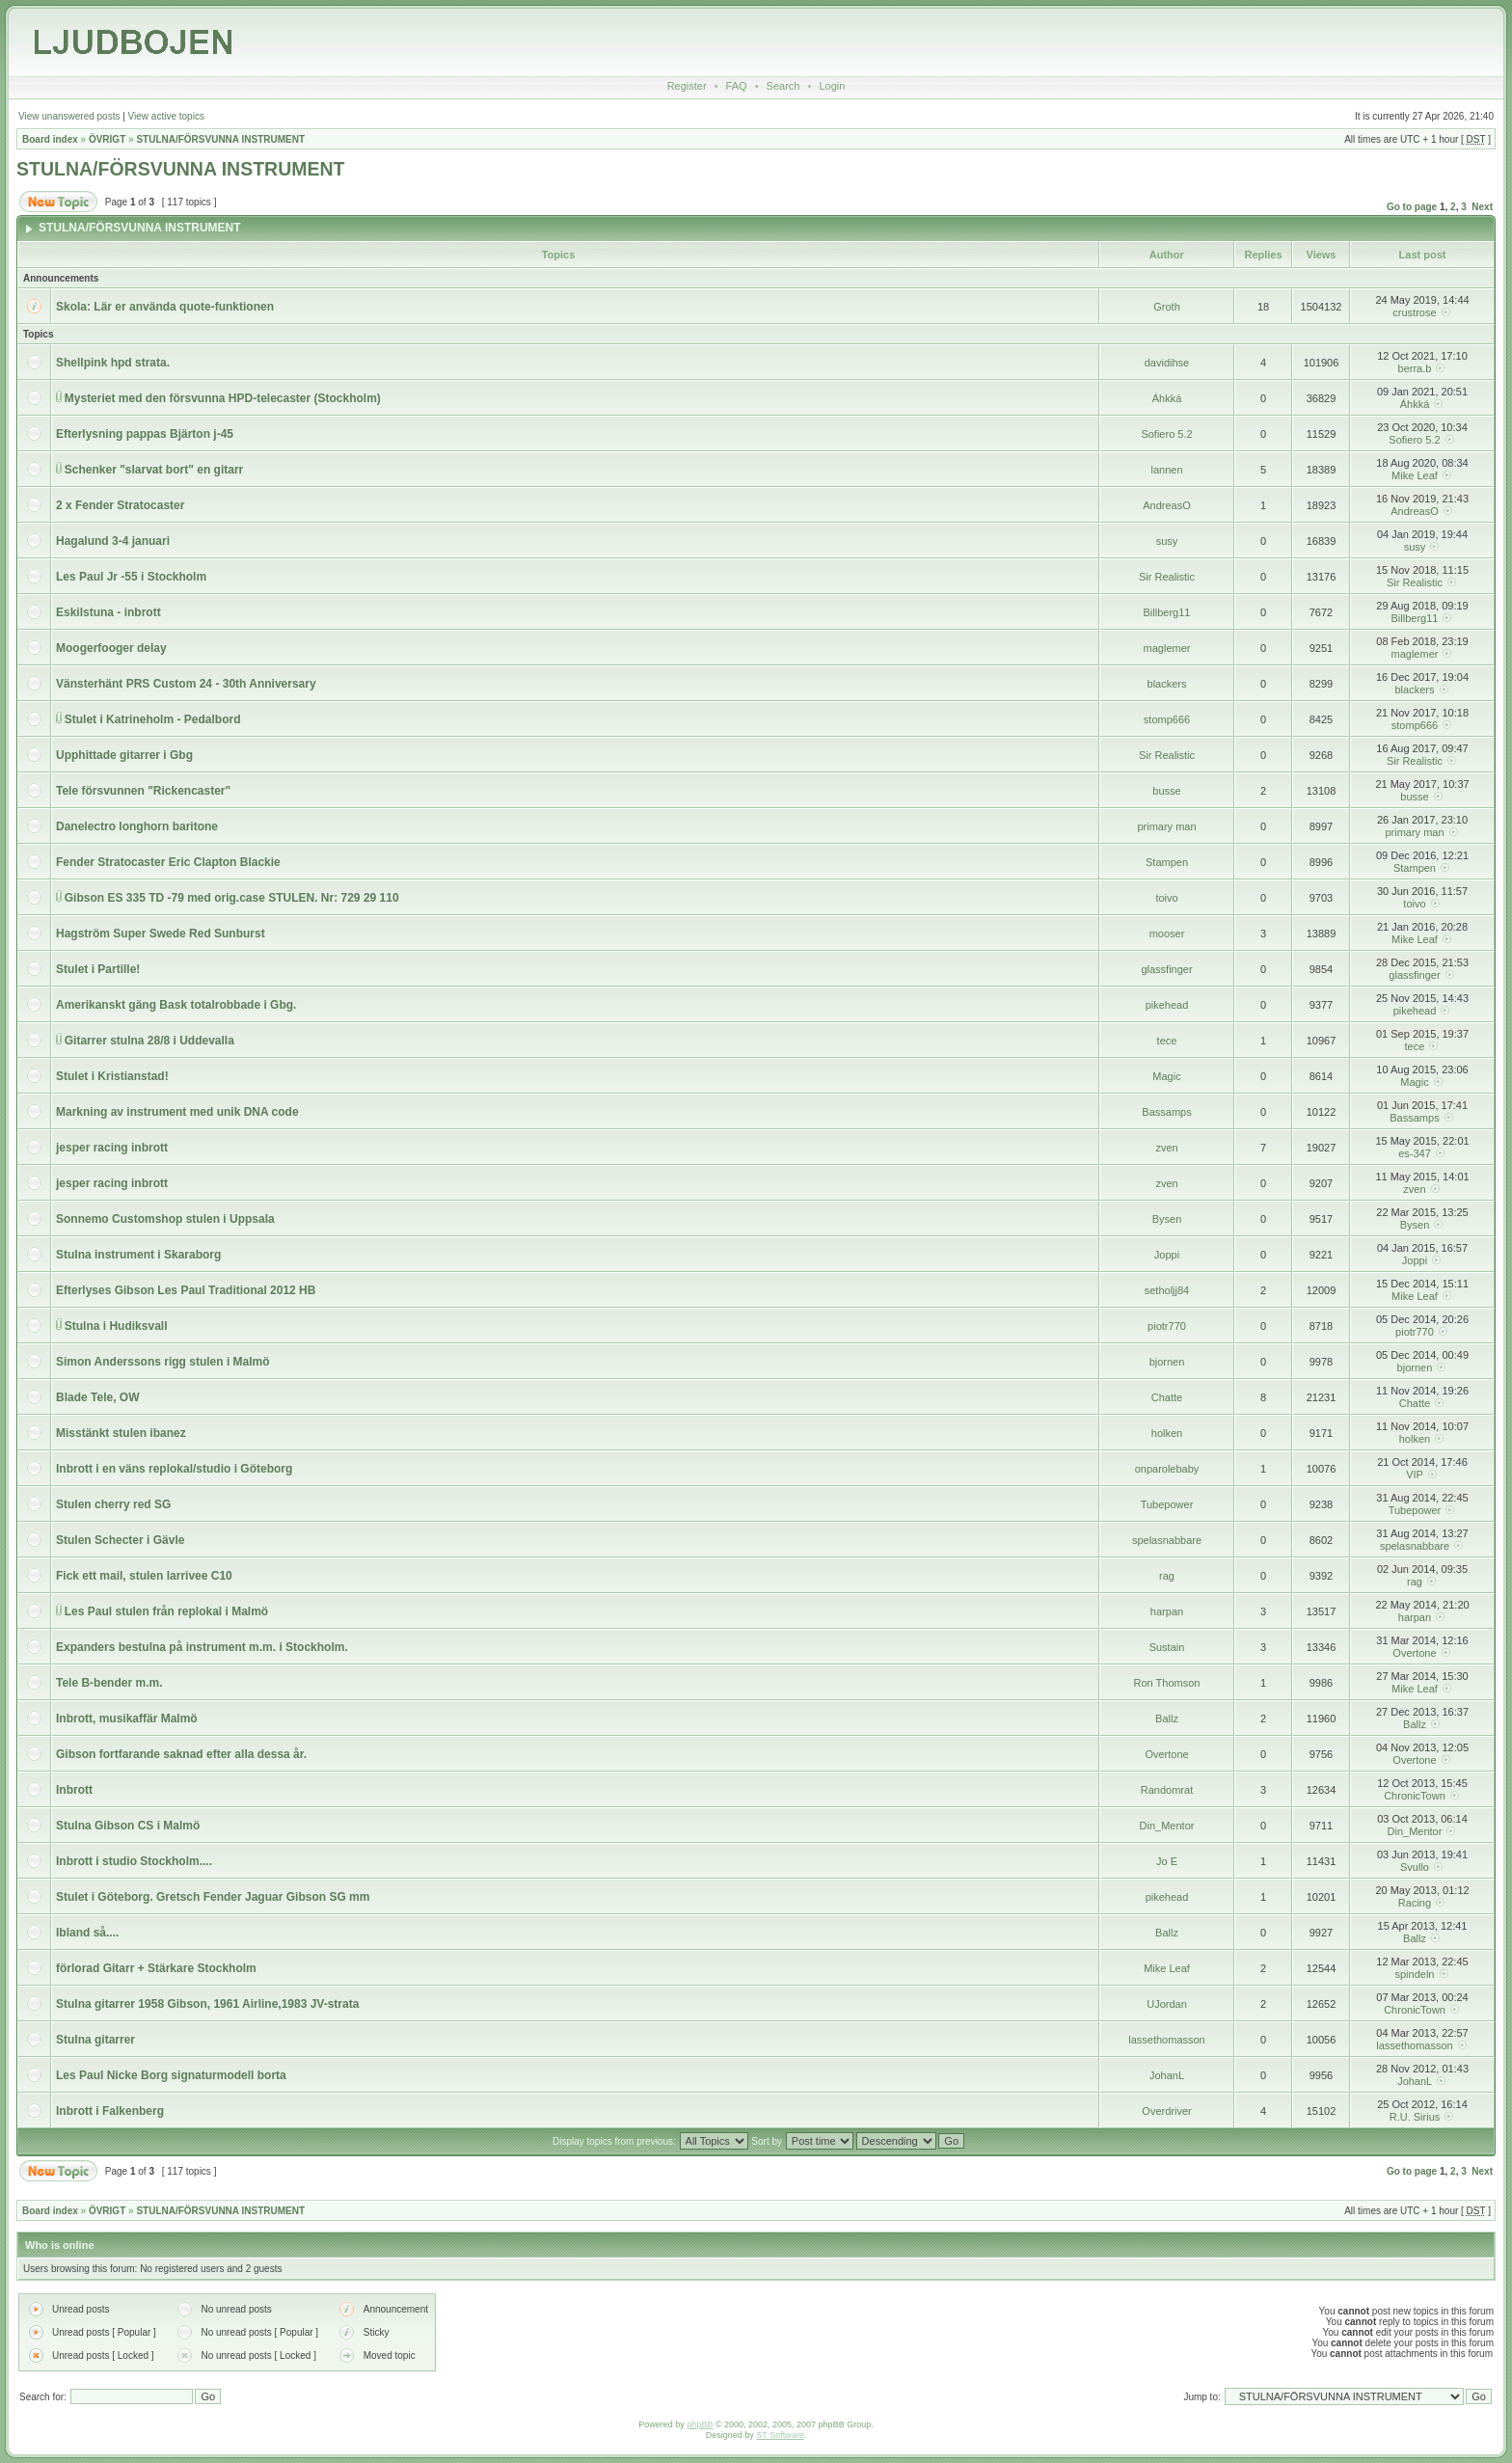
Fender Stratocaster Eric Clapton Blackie (168, 862)
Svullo (1414, 1867)
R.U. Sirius (1415, 2117)
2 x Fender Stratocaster (120, 505)
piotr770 (1167, 1326)
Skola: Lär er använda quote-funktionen (165, 306)
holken (1166, 1433)
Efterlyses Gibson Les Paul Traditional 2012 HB (185, 1290)
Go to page (1412, 207)
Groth (1166, 306)
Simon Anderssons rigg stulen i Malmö (163, 1361)
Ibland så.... (87, 1932)
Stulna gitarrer (95, 2039)
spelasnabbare (1167, 1540)
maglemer (1167, 648)
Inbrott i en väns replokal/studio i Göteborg (174, 1468)
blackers (1167, 684)
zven (1166, 1147)
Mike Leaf (1414, 475)
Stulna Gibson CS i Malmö (128, 1825)
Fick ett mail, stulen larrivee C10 (144, 1576)
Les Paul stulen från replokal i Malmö (166, 1611)
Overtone (1414, 1653)
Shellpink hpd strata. (113, 362)
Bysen (1167, 1219)
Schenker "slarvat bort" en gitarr (154, 469)
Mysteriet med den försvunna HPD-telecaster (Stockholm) (223, 398)
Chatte (1166, 1397)
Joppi (1166, 1254)
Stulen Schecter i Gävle (120, 1540)
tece (1167, 1040)
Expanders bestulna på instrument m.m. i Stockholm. (202, 1647)
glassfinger (1166, 969)
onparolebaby (1167, 1469)
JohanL (1166, 2075)
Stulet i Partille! (98, 969)
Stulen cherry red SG (113, 1504)
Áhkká (1167, 398)
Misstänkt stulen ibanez (121, 1433)
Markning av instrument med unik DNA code (177, 1112)
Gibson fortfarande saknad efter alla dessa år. (181, 1754)
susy (1167, 541)
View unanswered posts (69, 116)
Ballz (1166, 1718)
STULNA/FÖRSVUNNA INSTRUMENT (220, 139)
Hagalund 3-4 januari (113, 541)
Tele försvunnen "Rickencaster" (143, 791)
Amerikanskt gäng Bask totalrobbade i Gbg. (176, 1005)
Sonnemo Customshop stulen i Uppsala (165, 1219)
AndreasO (1167, 505)
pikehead (1167, 1005)
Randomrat (1167, 1790)
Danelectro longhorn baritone (137, 826)
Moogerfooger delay (111, 648)
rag (1166, 1576)
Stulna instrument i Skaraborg (138, 1254)
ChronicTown (1414, 1795)
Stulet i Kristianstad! (112, 1076)
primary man (1166, 826)
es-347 (1414, 1153)
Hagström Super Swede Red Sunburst (160, 933)
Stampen (1167, 862)
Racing (1414, 1902)
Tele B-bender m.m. (109, 1683)
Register (687, 86)
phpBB (700, 2424)
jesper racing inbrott (112, 1147)
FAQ (736, 86)
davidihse (1167, 362)
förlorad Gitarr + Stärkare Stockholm (156, 1968)
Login (832, 86)
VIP (1414, 1474)
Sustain (1167, 1647)
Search (783, 86)
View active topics (166, 116)
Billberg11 (1167, 612)
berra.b (1415, 368)
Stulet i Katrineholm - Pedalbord (153, 719)
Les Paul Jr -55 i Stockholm (131, 576)
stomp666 (1167, 719)
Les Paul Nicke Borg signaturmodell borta (171, 2075)
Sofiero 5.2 (1166, 434)
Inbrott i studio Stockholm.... (134, 1861)
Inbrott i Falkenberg (110, 2111)
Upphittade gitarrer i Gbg (124, 755)
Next (1482, 207)
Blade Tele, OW (97, 1397)
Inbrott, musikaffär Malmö (127, 1718)
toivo (1166, 898)
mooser (1167, 933)
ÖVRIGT (107, 139)
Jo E (1166, 1861)
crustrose (1414, 312)
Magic (1166, 1076)
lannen (1166, 469)
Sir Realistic (1167, 576)
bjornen (1167, 1361)
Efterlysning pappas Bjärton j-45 (144, 434)
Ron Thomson (1167, 1683)
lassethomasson (1166, 2039)
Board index (50, 139)
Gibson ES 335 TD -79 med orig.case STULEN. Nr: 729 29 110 (232, 898)
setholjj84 (1167, 1290)
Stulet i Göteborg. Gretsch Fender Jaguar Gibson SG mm (212, 1897)
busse (1166, 791)
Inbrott (74, 1790)
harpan (1166, 1611)
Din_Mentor (1167, 1825)
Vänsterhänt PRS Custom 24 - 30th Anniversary (186, 683)
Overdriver (1166, 2111)
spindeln (1414, 1974)
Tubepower (1167, 1504)
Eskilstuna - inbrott (108, 612)
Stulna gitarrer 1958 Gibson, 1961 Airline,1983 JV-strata (207, 2004)
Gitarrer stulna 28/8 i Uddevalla (149, 1040)
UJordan (1167, 2004)
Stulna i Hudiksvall (116, 1326)
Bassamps (1166, 1112)
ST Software (779, 2435)
